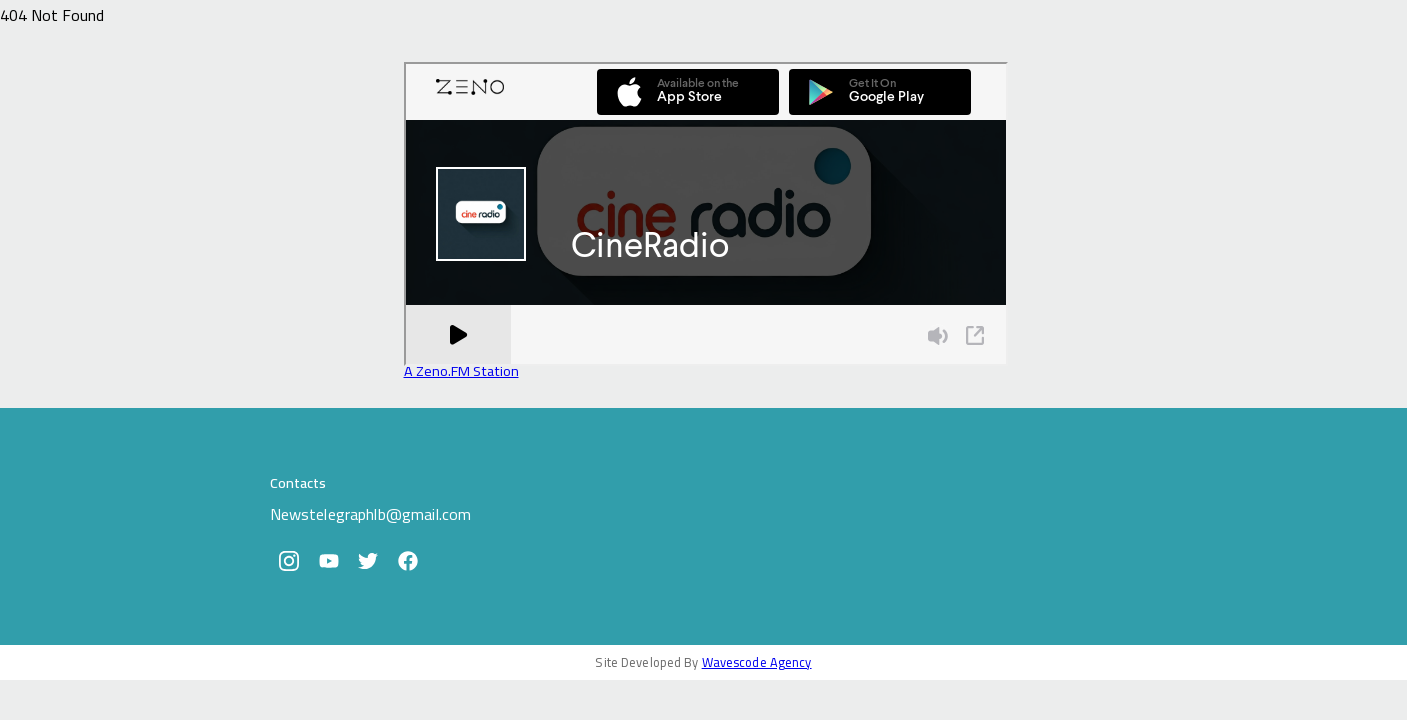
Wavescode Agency (757, 662)
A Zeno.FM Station (461, 371)
